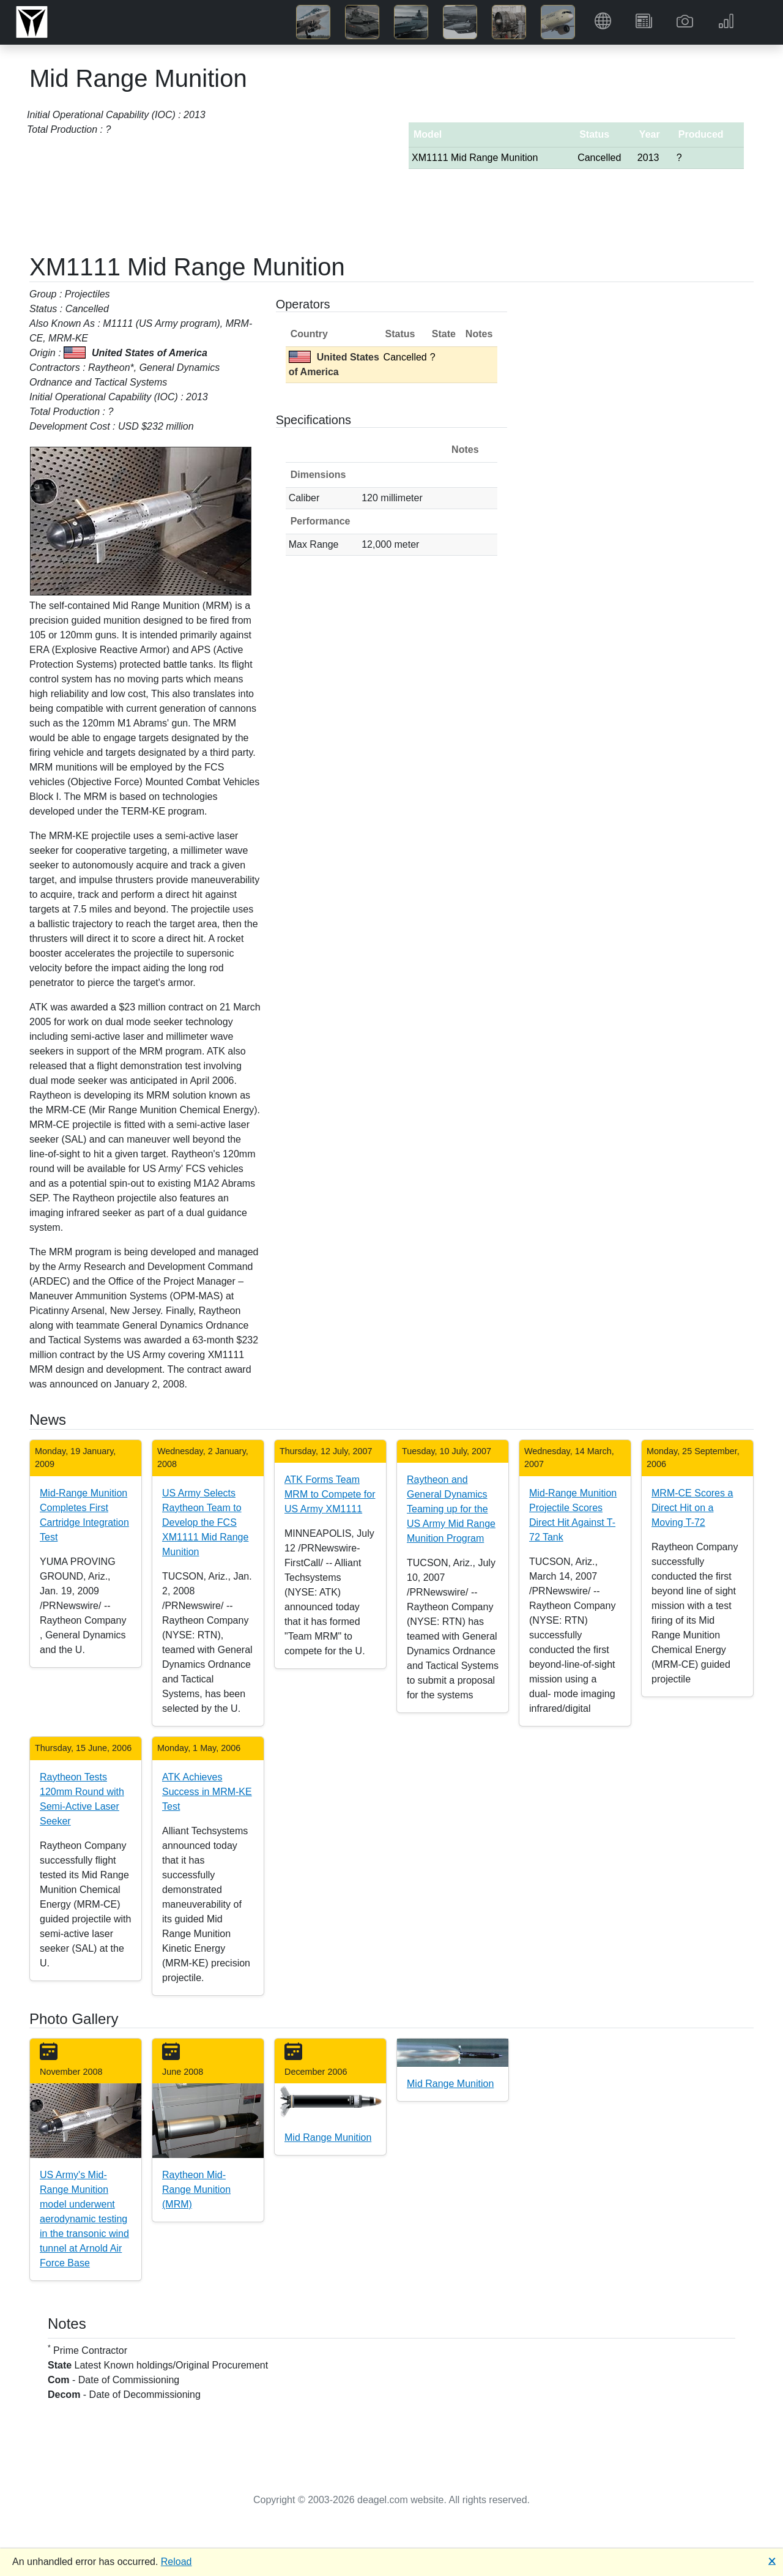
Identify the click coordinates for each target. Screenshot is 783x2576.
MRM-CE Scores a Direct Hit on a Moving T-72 (692, 1508)
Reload (176, 2561)
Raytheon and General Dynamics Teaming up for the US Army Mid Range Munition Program (451, 1509)
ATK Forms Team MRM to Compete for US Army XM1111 (329, 1494)
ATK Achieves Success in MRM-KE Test (207, 1792)
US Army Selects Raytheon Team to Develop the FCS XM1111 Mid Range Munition (205, 1522)
